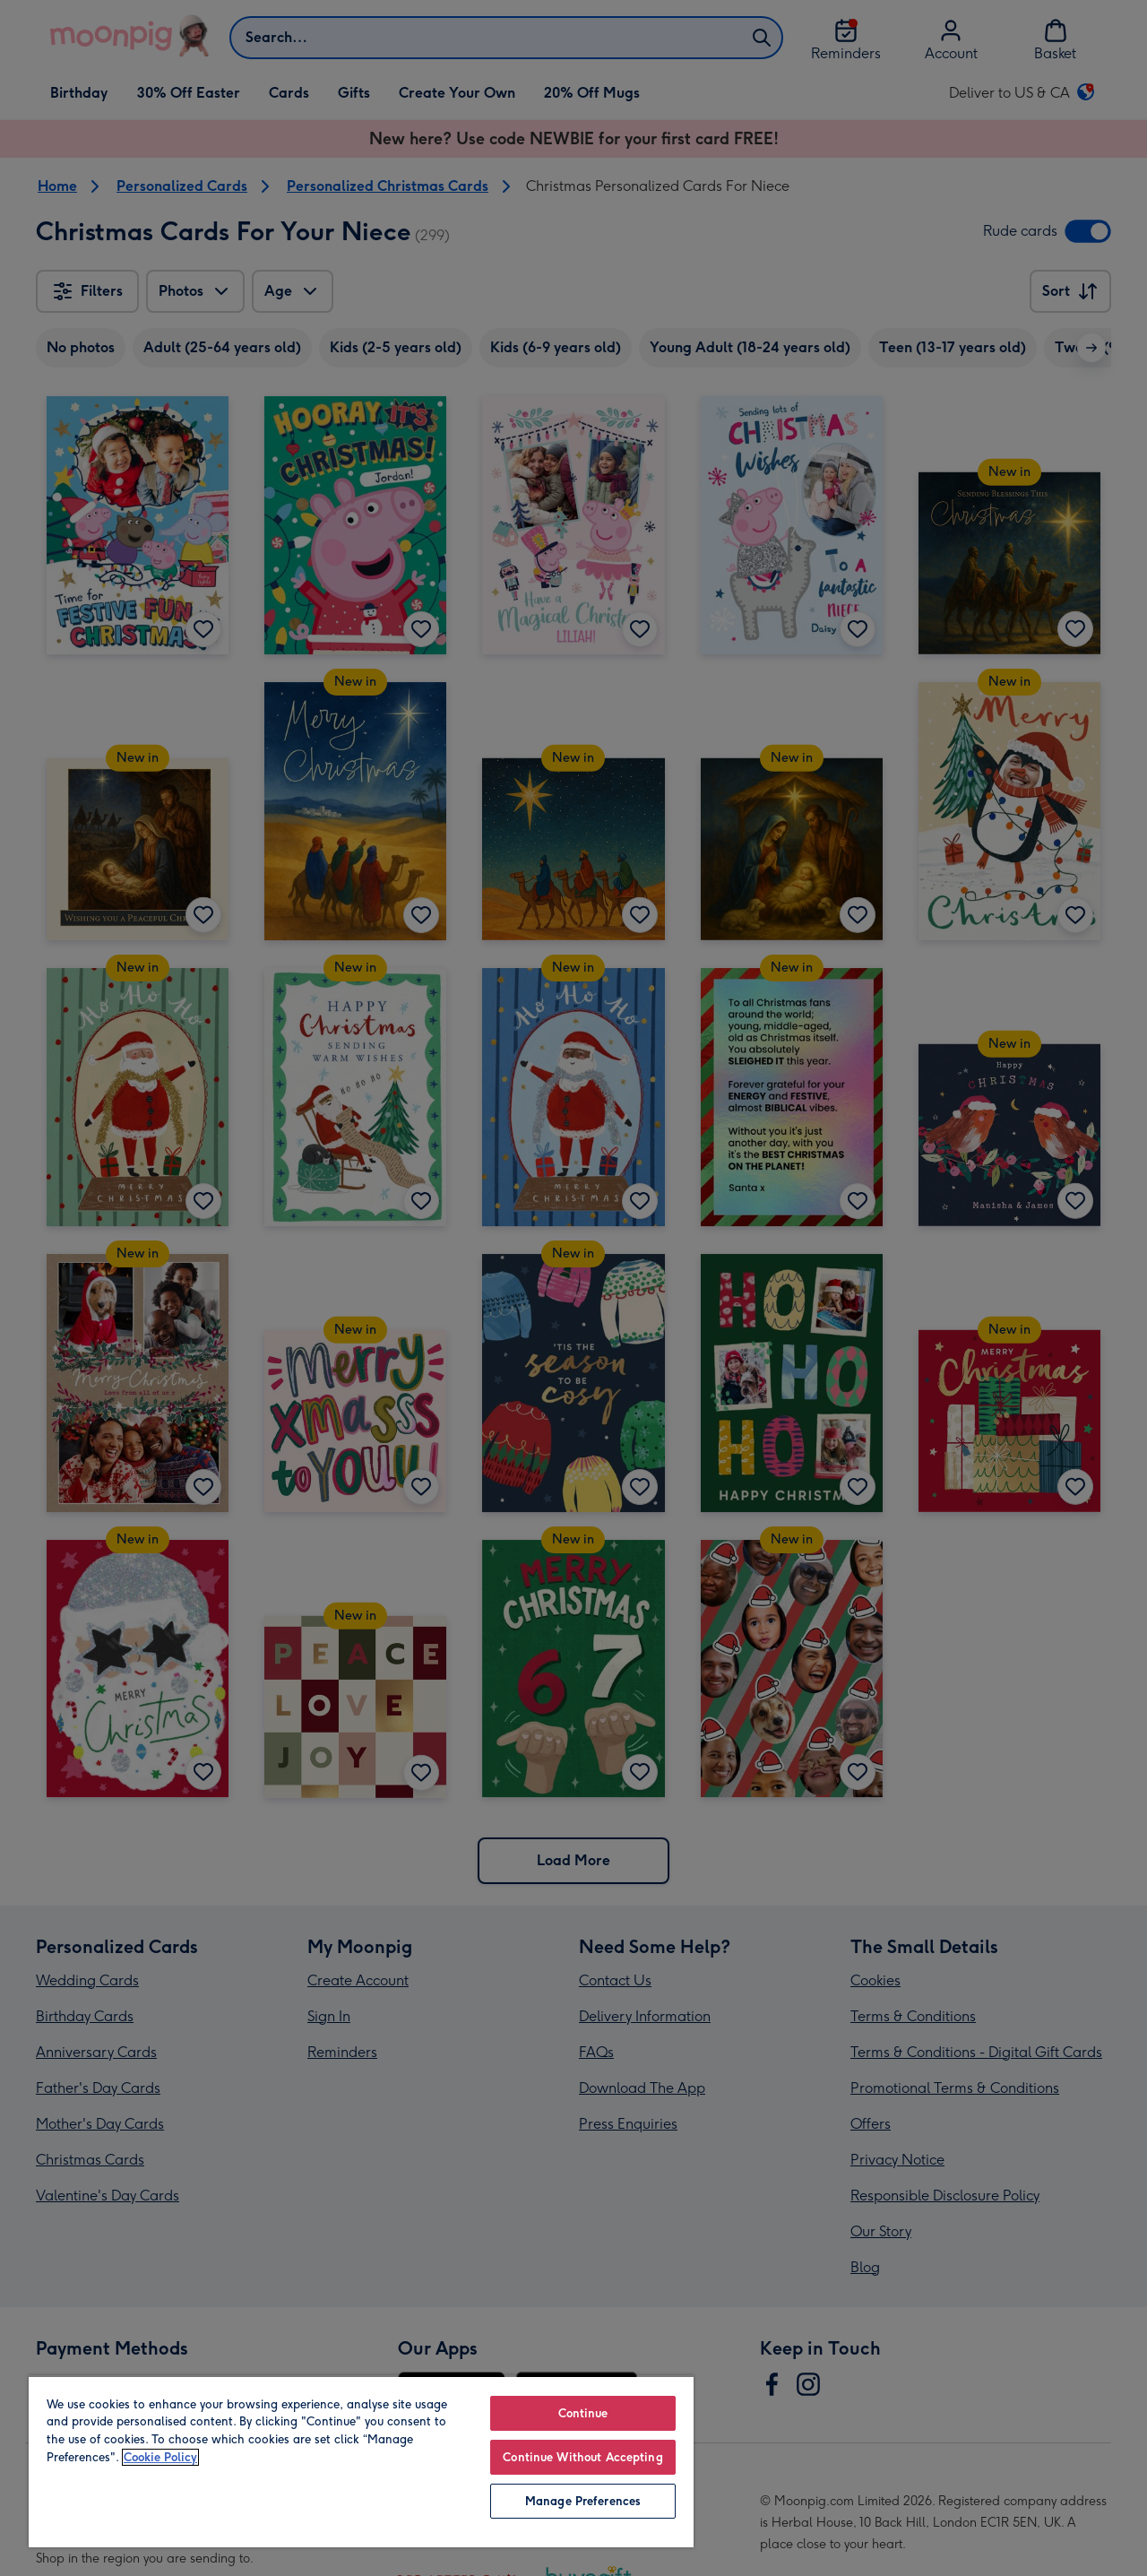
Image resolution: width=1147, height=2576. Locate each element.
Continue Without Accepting (582, 2457)
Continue (583, 2413)
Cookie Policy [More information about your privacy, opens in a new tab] (160, 2457)
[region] (361, 2461)
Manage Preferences (583, 2501)
